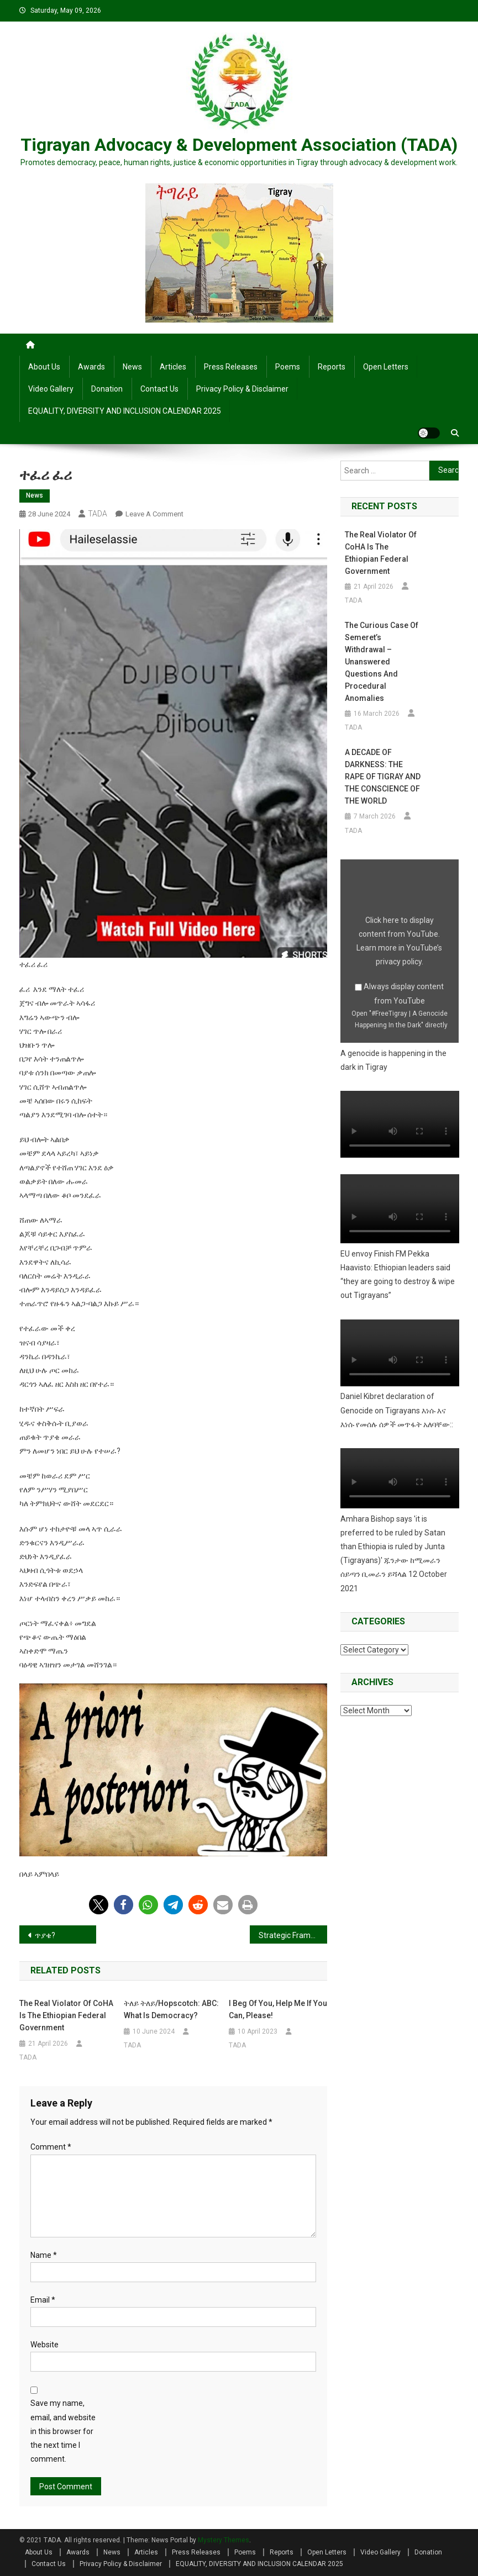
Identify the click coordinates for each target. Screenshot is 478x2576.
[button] (98, 1904)
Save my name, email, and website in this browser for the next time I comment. (63, 2431)
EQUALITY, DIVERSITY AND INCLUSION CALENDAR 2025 (124, 411)
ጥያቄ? (45, 1935)
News (132, 366)
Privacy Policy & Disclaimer (242, 388)
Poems (287, 366)
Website (44, 2344)
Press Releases (231, 366)
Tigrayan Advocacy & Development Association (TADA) (239, 144)
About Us (44, 366)
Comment (50, 2146)
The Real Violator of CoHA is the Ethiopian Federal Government (66, 2015)
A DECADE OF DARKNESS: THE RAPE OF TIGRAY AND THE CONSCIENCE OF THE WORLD (383, 776)
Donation (107, 388)
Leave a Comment (154, 514)
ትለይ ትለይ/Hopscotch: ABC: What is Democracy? (171, 2009)
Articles (173, 366)
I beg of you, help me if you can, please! (278, 2009)
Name (43, 2255)
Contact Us (159, 388)
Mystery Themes (223, 2540)
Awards (91, 366)
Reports (331, 366)
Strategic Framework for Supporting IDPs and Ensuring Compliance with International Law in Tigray (293, 1935)
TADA (97, 513)
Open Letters (385, 366)
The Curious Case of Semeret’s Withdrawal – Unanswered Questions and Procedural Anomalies (381, 662)
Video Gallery (50, 388)
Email (42, 2299)
